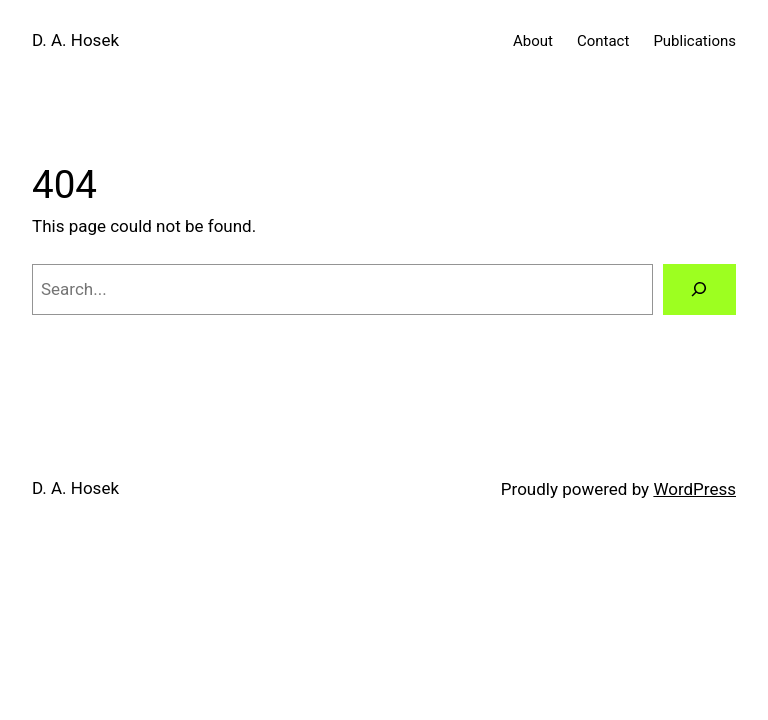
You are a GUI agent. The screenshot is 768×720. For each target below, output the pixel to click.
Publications (694, 41)
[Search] (699, 289)
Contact (603, 41)
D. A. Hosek (75, 40)
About (533, 41)
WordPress (694, 489)
